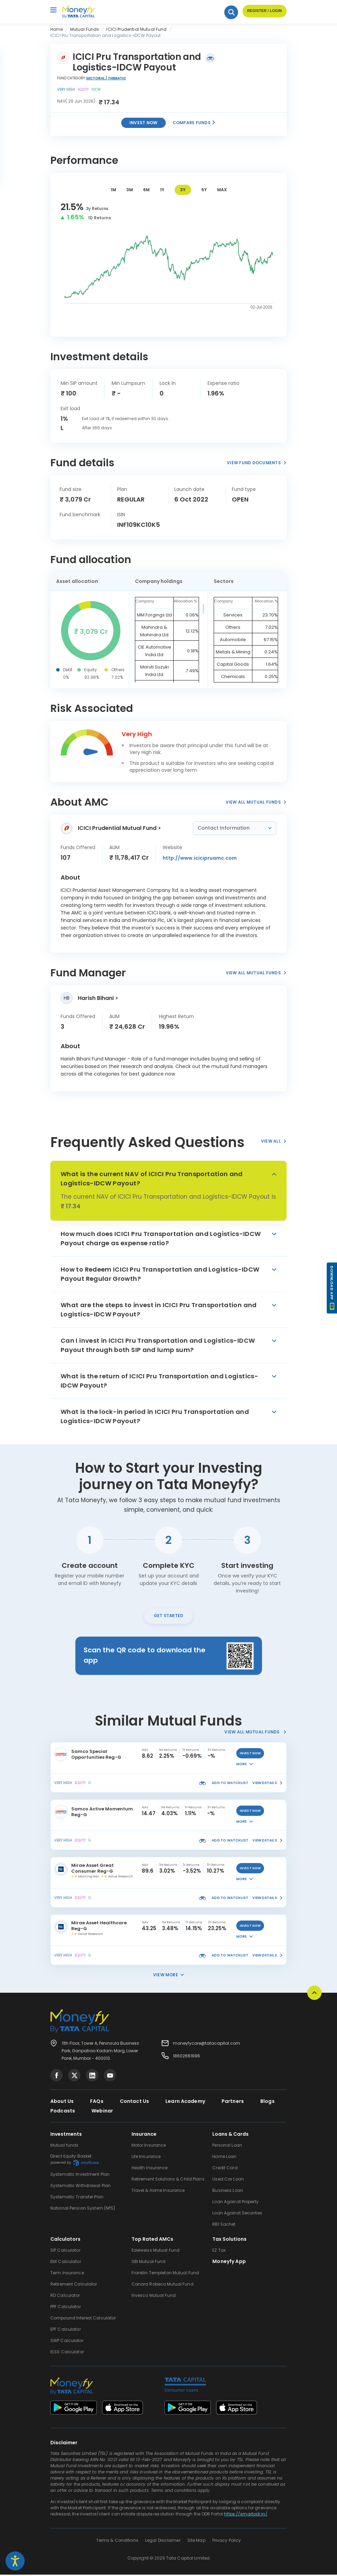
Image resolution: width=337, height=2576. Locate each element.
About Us (62, 2102)
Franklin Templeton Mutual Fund (165, 2274)
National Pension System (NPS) (82, 2209)
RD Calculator (65, 2297)
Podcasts (62, 2112)
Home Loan (224, 2158)
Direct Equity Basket (74, 2161)
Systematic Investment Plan (80, 2175)
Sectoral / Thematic (106, 78)
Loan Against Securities (237, 2214)
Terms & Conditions (117, 2542)
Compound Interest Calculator (83, 2319)
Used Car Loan (228, 2180)
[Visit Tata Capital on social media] (56, 2076)
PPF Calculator (65, 2308)
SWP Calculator (67, 2342)
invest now (250, 1755)
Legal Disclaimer (162, 2542)
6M (146, 190)
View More (168, 1976)
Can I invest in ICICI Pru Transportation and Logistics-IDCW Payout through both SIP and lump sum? (158, 1345)
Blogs (267, 2102)
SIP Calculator (65, 2251)
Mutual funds (64, 2146)
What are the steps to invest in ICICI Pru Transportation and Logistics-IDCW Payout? (159, 1309)
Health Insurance (150, 2169)
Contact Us (134, 2102)
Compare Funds (194, 123)
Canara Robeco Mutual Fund (163, 2285)
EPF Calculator (65, 2330)
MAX (222, 190)
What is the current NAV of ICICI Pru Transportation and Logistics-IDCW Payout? (152, 1178)
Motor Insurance (149, 2146)
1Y (162, 190)
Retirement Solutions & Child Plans (168, 2180)
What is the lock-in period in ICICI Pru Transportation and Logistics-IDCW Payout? (155, 1416)
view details (267, 1784)
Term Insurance (67, 2274)
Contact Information (224, 827)
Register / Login (264, 12)
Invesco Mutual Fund (154, 2297)
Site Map (196, 2542)
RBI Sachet (223, 2225)
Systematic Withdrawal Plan (80, 2187)
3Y (183, 190)
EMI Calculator (65, 2263)
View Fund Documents (257, 463)
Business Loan (227, 2192)
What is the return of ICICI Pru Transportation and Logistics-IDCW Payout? (159, 1381)
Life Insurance (146, 2158)
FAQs (96, 2102)
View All (274, 1141)
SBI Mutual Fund (149, 2263)
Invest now (143, 123)
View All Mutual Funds (256, 802)
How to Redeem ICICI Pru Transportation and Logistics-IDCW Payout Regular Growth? (160, 1274)
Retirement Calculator (73, 2285)
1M (113, 190)
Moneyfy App (229, 2263)
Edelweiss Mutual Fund (156, 2251)
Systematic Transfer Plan (76, 2198)
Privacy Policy (226, 2542)
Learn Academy (185, 2102)
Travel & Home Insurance (158, 2192)
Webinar (102, 2112)
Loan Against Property (235, 2203)
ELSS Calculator (67, 2353)
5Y (204, 190)
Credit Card (224, 2169)
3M (129, 190)
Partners (233, 2102)
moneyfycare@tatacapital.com (206, 2044)
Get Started (168, 1616)
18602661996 (186, 2057)
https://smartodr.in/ (245, 2515)
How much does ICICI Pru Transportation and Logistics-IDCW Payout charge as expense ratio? (161, 1238)
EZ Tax (219, 2251)
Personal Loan (227, 2146)
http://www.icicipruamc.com (200, 858)
